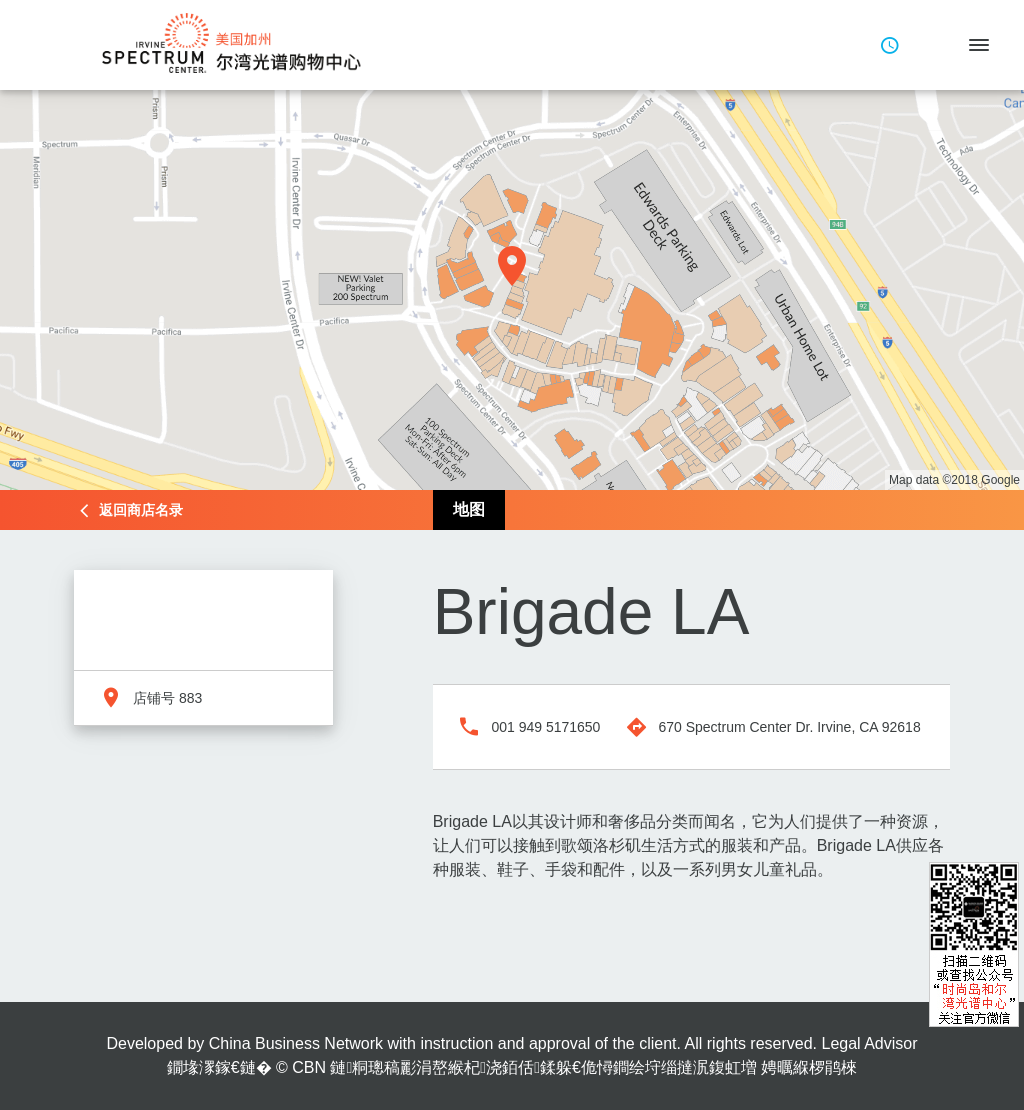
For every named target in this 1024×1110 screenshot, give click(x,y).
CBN (309, 1067)
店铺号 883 (167, 698)
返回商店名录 (141, 510)
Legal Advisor (869, 1043)
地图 (469, 509)
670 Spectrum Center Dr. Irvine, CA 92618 (789, 727)
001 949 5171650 (545, 727)
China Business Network (296, 1043)
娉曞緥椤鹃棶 (809, 1067)
